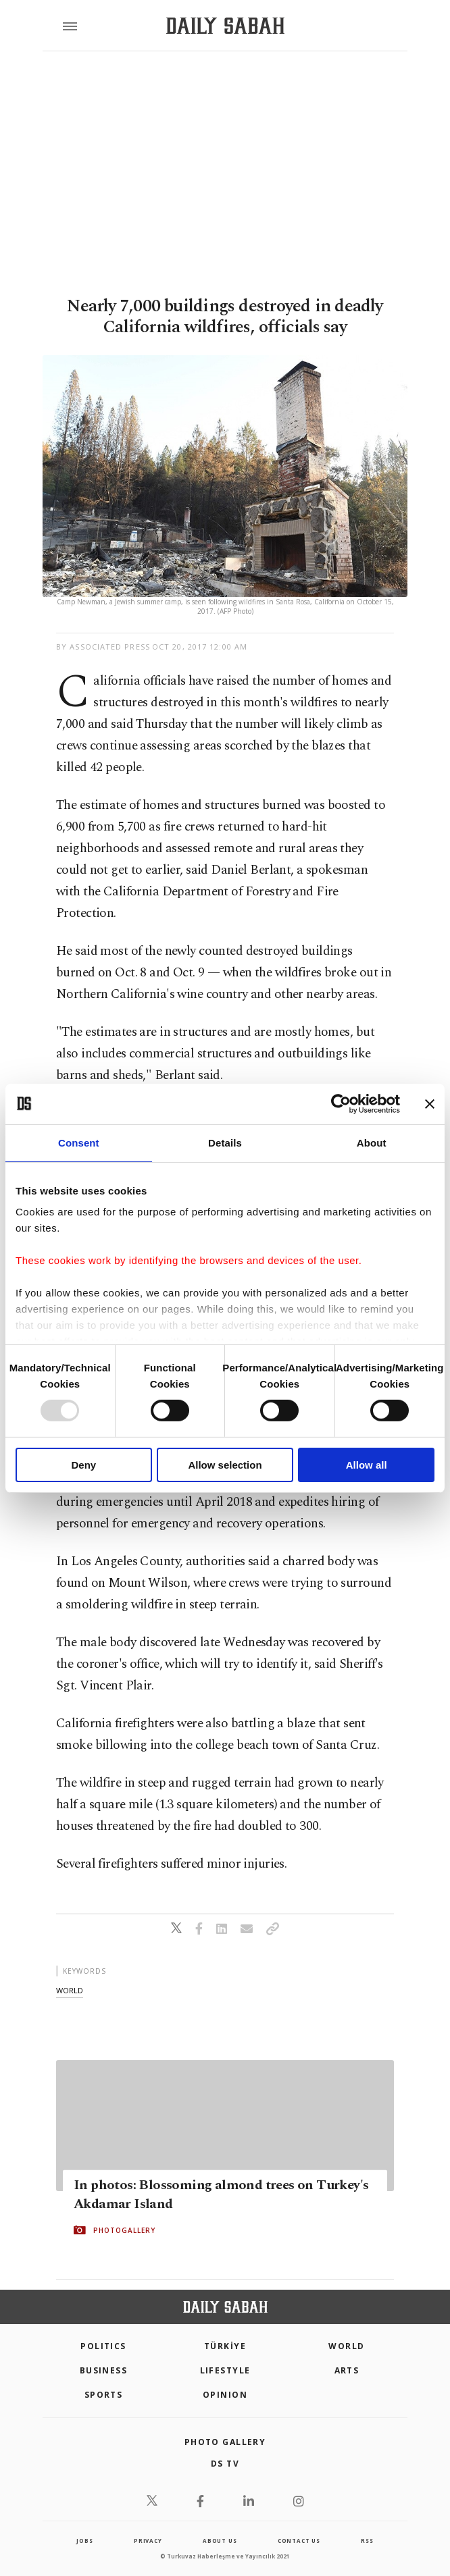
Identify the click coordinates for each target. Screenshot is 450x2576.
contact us (299, 2540)
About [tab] (371, 1142)
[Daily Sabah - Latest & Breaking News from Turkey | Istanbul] (225, 26)
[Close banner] (429, 1103)
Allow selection (224, 1465)
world (69, 1990)
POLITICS (103, 2346)
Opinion (225, 2394)
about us (219, 2540)
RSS (367, 2540)
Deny (83, 1465)
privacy (148, 2540)
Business (104, 2370)
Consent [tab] (78, 1142)
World (346, 2346)
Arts (346, 2370)
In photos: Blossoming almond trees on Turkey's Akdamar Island (221, 2194)
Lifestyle (225, 2370)
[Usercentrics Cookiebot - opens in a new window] (341, 1103)
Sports (103, 2394)
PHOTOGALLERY (124, 2230)
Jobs (84, 2540)
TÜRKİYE (225, 2346)
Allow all (366, 1465)
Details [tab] (225, 1142)
